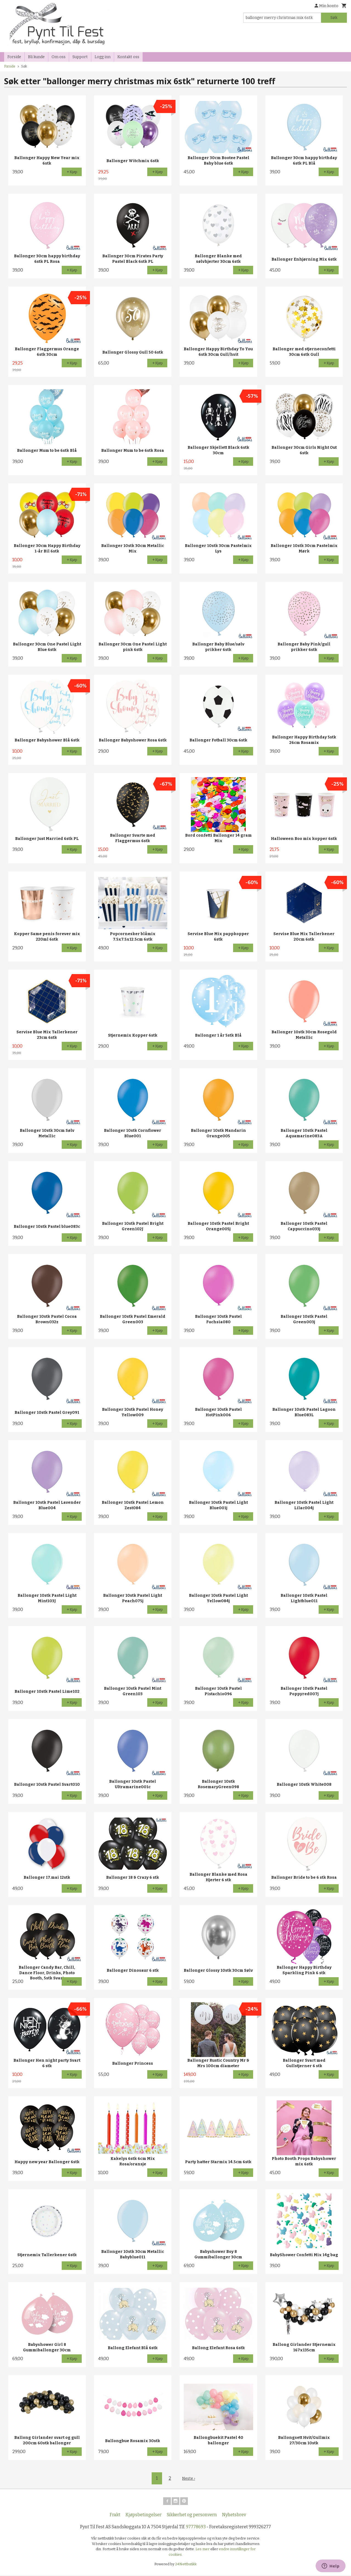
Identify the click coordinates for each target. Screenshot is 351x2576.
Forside (14, 57)
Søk (333, 17)
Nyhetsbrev (234, 2515)
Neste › (189, 2478)
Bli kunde (36, 57)
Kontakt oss (128, 57)
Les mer (203, 2550)
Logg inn (103, 57)
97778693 (196, 2527)
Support (80, 57)
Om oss (59, 57)
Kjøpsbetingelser (144, 2515)
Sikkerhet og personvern (192, 2515)
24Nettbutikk (186, 2565)
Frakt (115, 2515)
